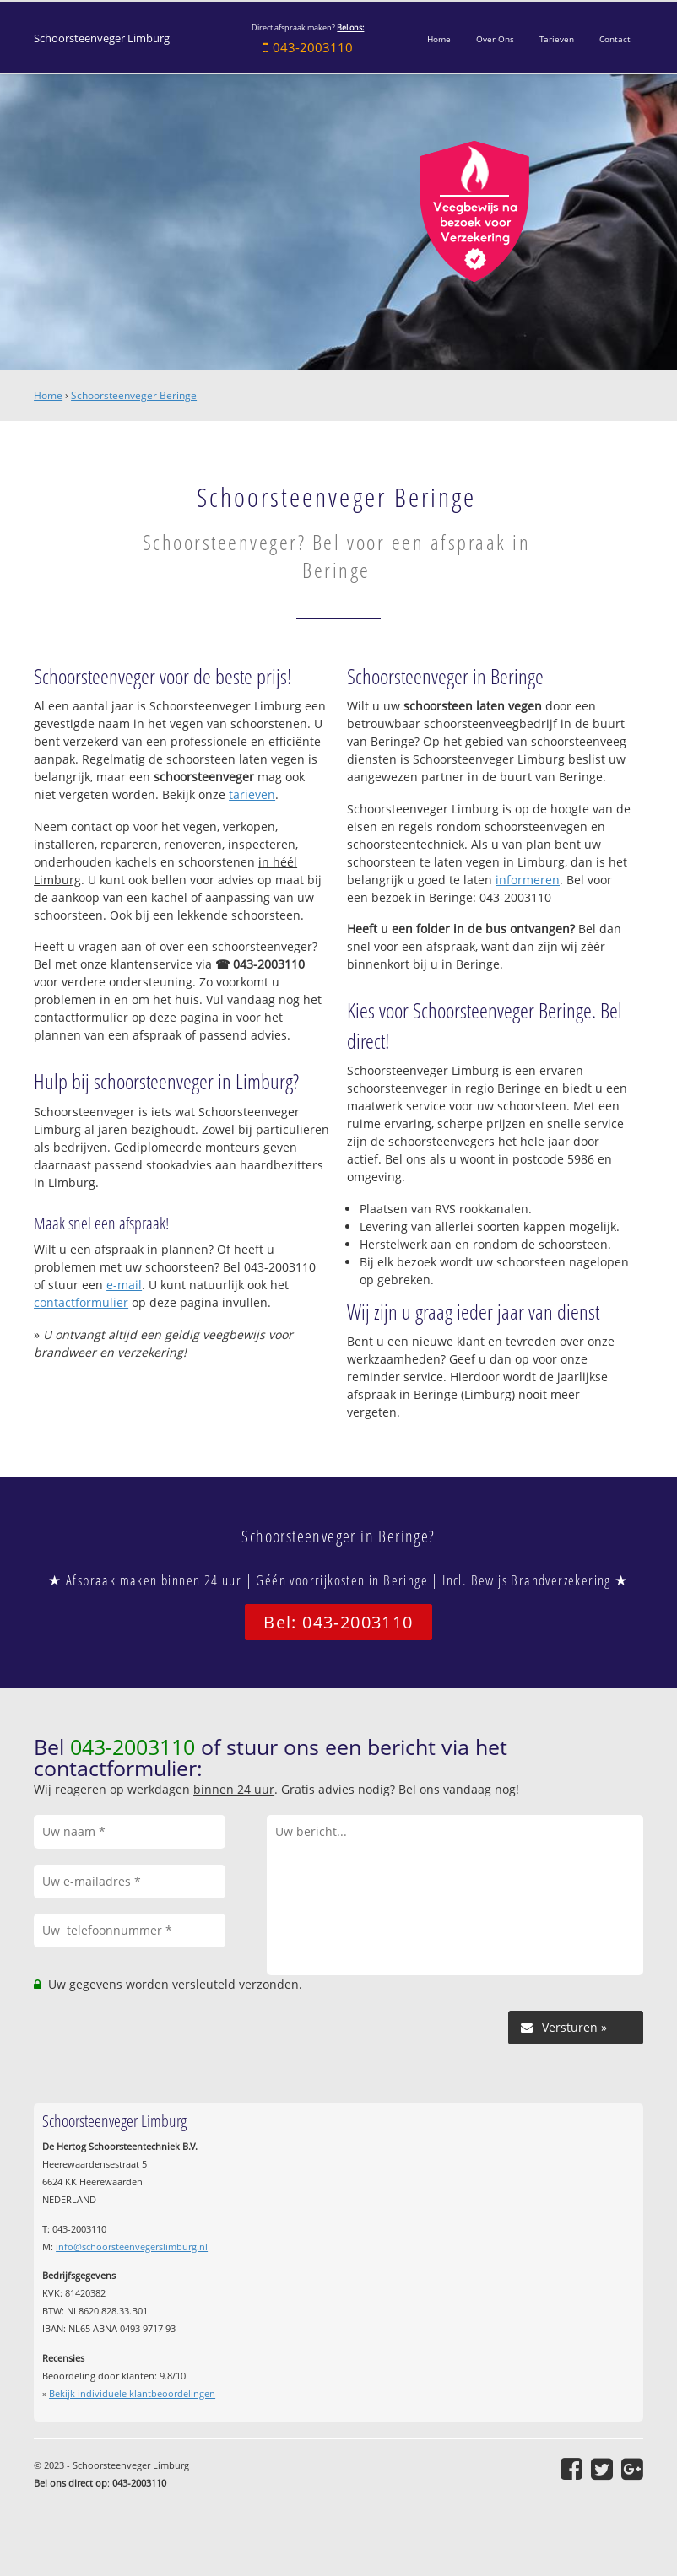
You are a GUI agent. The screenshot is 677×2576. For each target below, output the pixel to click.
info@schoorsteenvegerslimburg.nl (132, 2246)
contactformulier (81, 1302)
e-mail (124, 1285)
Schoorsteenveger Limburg (102, 38)
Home (48, 395)
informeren (528, 880)
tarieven (252, 794)
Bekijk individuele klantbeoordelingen (132, 2393)
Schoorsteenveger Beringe (134, 395)
